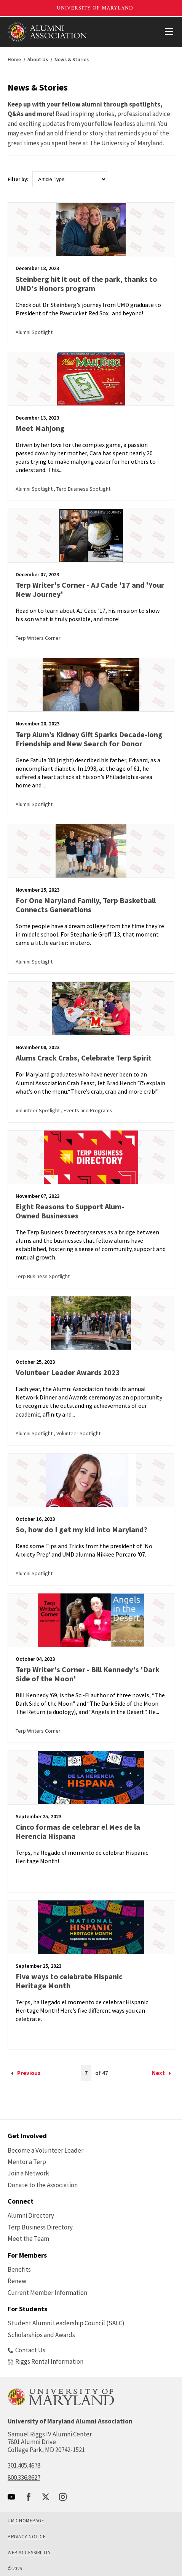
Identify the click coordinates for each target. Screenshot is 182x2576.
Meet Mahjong (40, 428)
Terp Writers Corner (38, 637)
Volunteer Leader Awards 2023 (68, 1372)
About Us (37, 59)
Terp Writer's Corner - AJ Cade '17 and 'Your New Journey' (90, 589)
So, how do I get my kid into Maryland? (81, 1529)
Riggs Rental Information (45, 2361)
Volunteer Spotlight (38, 1110)
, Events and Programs (86, 1110)
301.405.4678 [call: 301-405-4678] (24, 2465)
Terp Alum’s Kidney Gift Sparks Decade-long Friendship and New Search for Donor (89, 739)
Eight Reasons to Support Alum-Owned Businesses (70, 1211)
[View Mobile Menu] (168, 32)
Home (14, 59)
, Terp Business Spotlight (82, 488)
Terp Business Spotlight (43, 1276)
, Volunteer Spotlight (77, 1433)
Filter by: (18, 179)
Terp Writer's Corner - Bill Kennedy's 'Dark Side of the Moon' (88, 1674)
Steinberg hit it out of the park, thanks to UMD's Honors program (86, 283)
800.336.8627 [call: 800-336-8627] (24, 2477)
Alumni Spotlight (34, 332)
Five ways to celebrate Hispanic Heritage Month (69, 1981)
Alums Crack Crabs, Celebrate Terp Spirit (84, 1057)
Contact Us (26, 2350)
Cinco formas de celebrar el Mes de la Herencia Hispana (78, 1831)
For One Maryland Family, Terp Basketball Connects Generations (86, 904)
